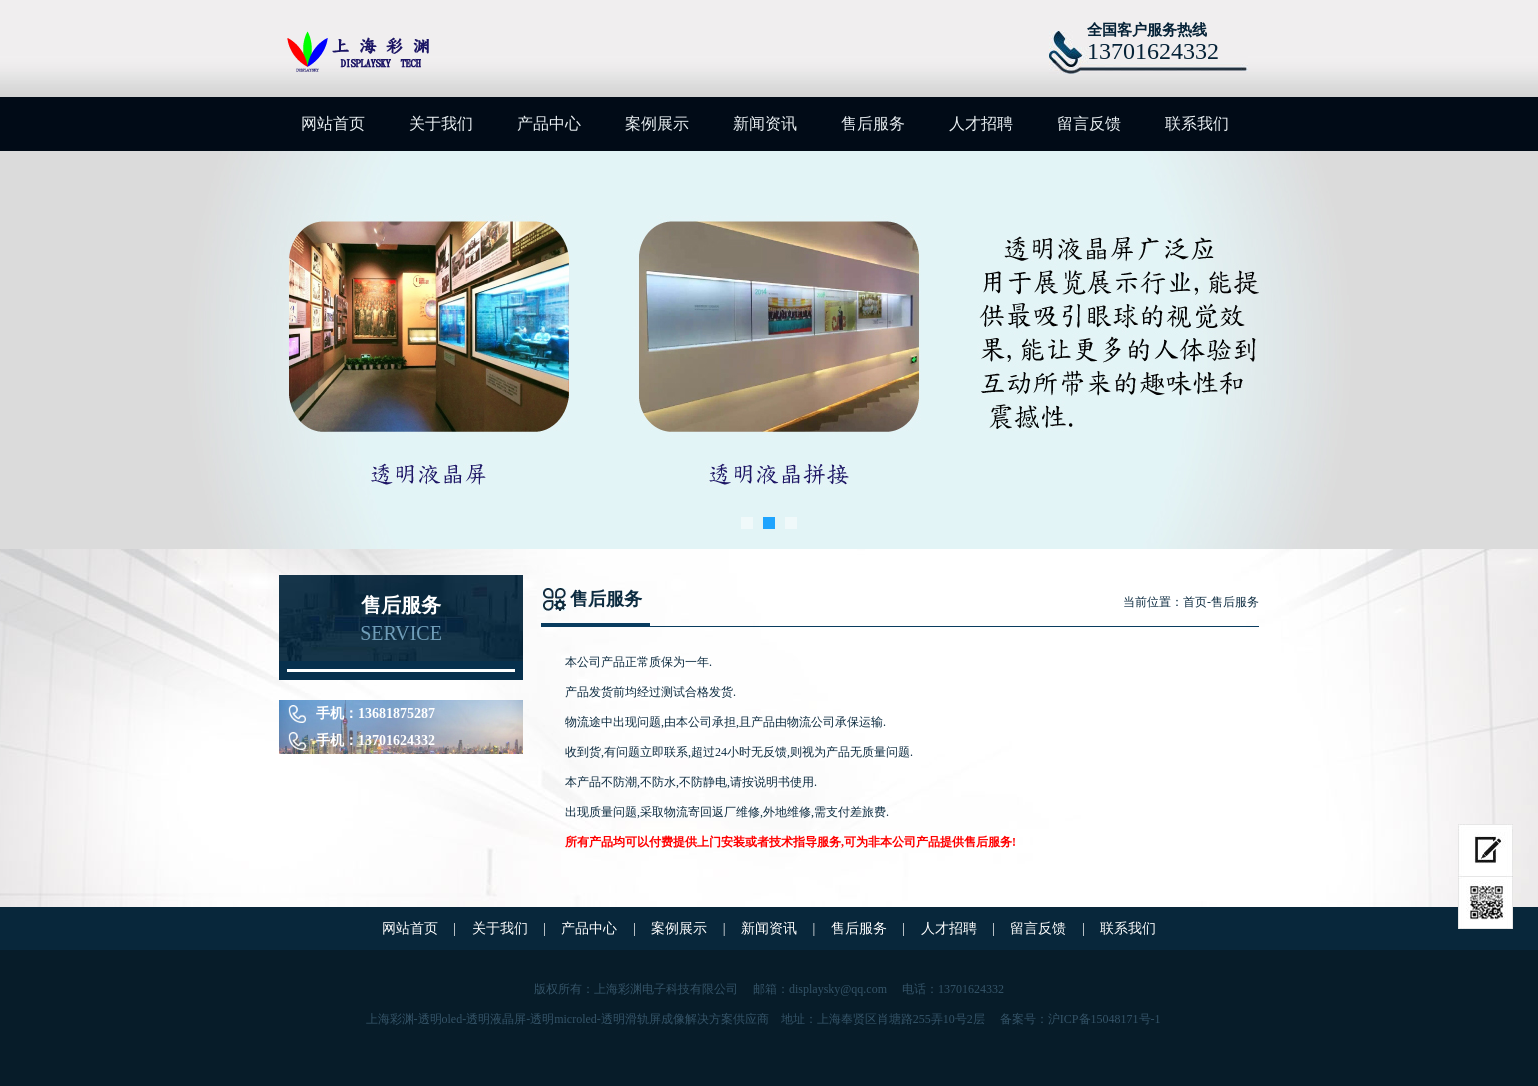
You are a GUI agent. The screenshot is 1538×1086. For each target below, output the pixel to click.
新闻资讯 (765, 123)
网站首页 (333, 123)
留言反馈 (1089, 123)
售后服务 (873, 123)
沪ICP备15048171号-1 (1104, 1019)
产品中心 (549, 123)
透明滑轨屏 (631, 1019)
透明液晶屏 (496, 1019)
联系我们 (1197, 123)
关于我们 (441, 123)
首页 (1195, 602)
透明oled (440, 1019)
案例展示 (657, 123)
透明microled (563, 1019)
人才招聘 (981, 123)
